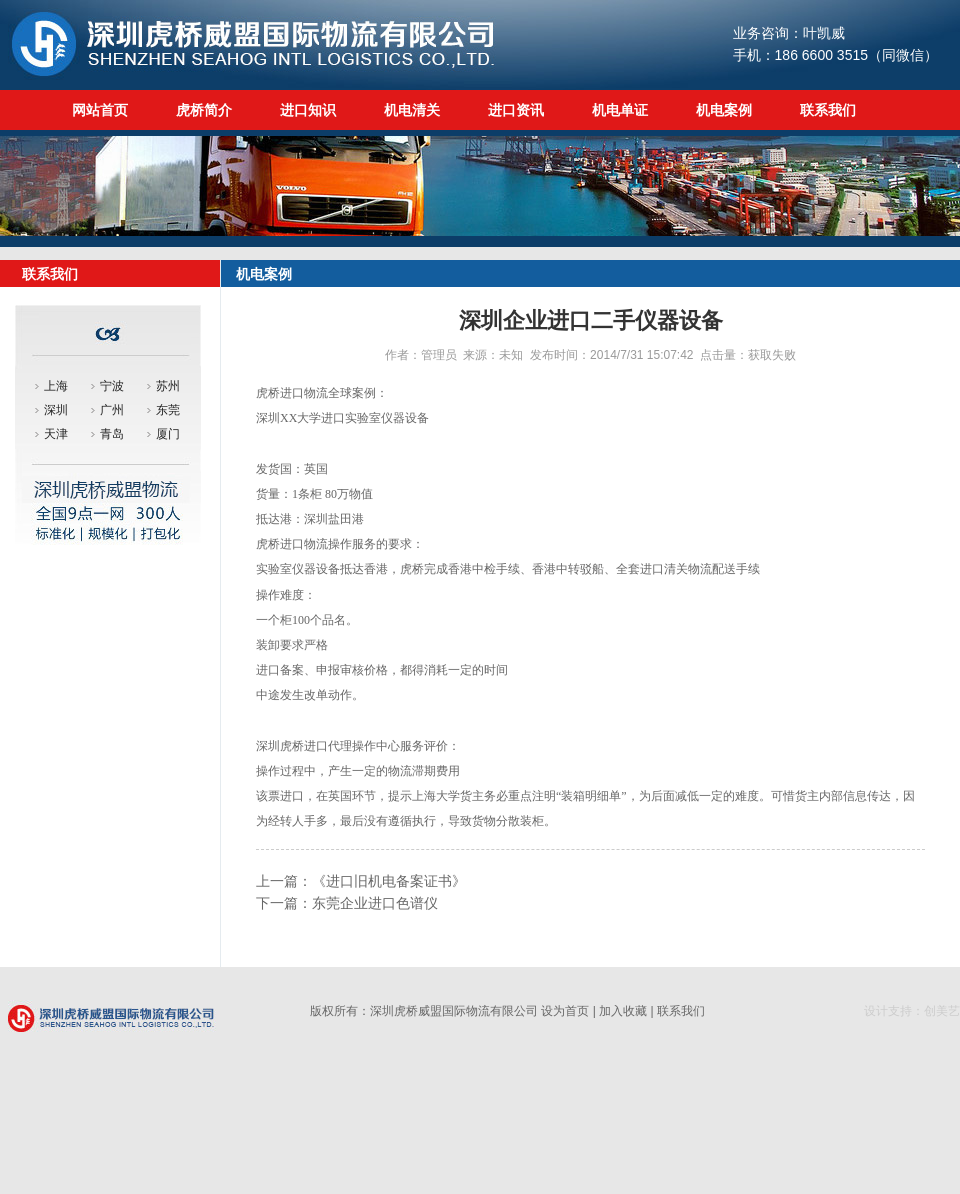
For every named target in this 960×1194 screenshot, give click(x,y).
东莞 (168, 410)
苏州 (168, 386)
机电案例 (724, 110)
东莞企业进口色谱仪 (375, 903)
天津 (56, 434)
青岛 (112, 434)
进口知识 (308, 110)
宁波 (112, 386)
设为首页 (565, 1011)
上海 (56, 386)
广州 (112, 410)
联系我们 (828, 110)
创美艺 (942, 1011)
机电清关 (412, 110)
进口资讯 (516, 110)
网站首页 (100, 110)
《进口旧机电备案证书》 (389, 881)
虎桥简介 (204, 110)
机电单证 (620, 110)
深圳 (56, 410)
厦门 (168, 434)
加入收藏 (623, 1011)
